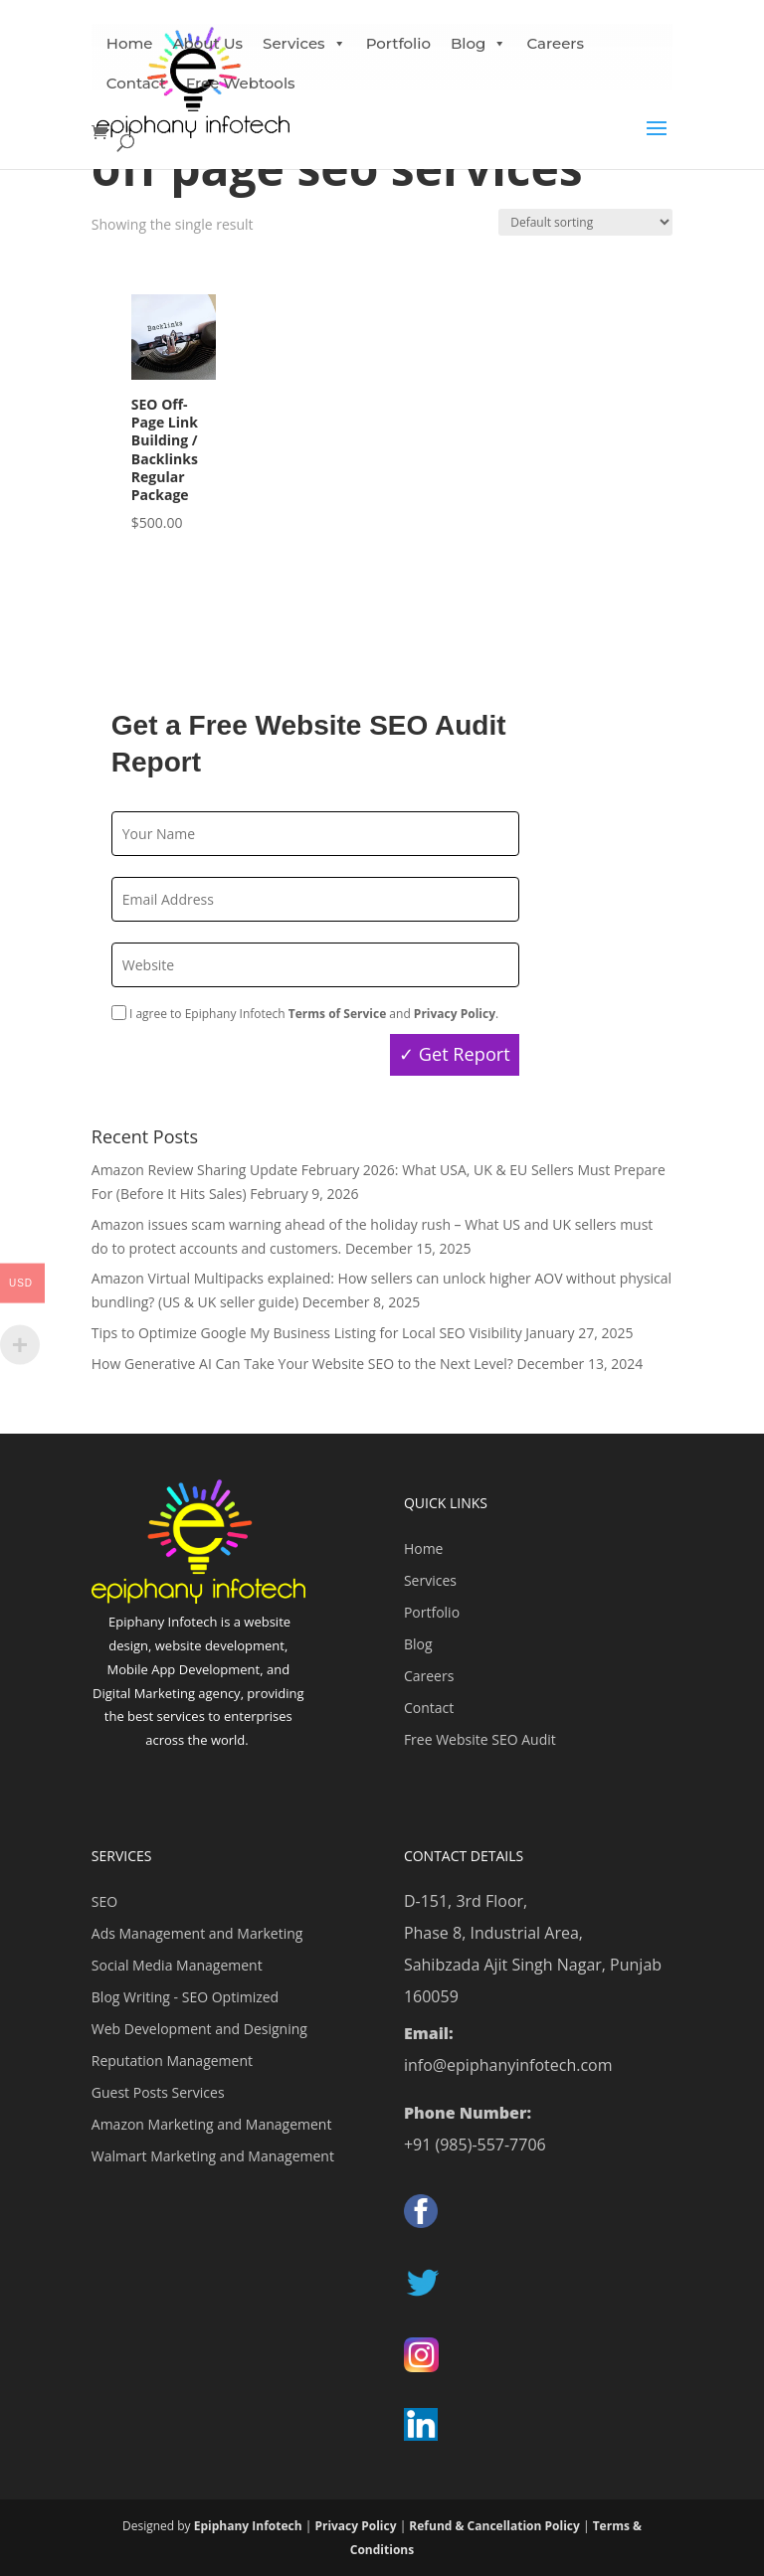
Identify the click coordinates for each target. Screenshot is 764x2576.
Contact (136, 83)
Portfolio (398, 43)
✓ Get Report (454, 1054)
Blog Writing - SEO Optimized (185, 1996)
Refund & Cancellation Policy (494, 2525)
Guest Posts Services (158, 2092)
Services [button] (304, 44)
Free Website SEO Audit (480, 1739)
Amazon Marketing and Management (212, 2124)
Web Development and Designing (199, 2028)
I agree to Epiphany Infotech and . (304, 1013)
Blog (478, 44)
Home (129, 43)
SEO (104, 1901)
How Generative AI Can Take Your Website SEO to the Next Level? (302, 1363)
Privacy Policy (355, 2525)
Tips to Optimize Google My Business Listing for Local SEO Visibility (307, 1332)
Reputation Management (172, 2060)
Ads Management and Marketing (197, 1933)
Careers (555, 43)
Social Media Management (177, 1965)
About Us (208, 43)
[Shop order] (585, 222)
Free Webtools (240, 83)
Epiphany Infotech (248, 2525)
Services (430, 1580)
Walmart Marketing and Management (213, 2156)
